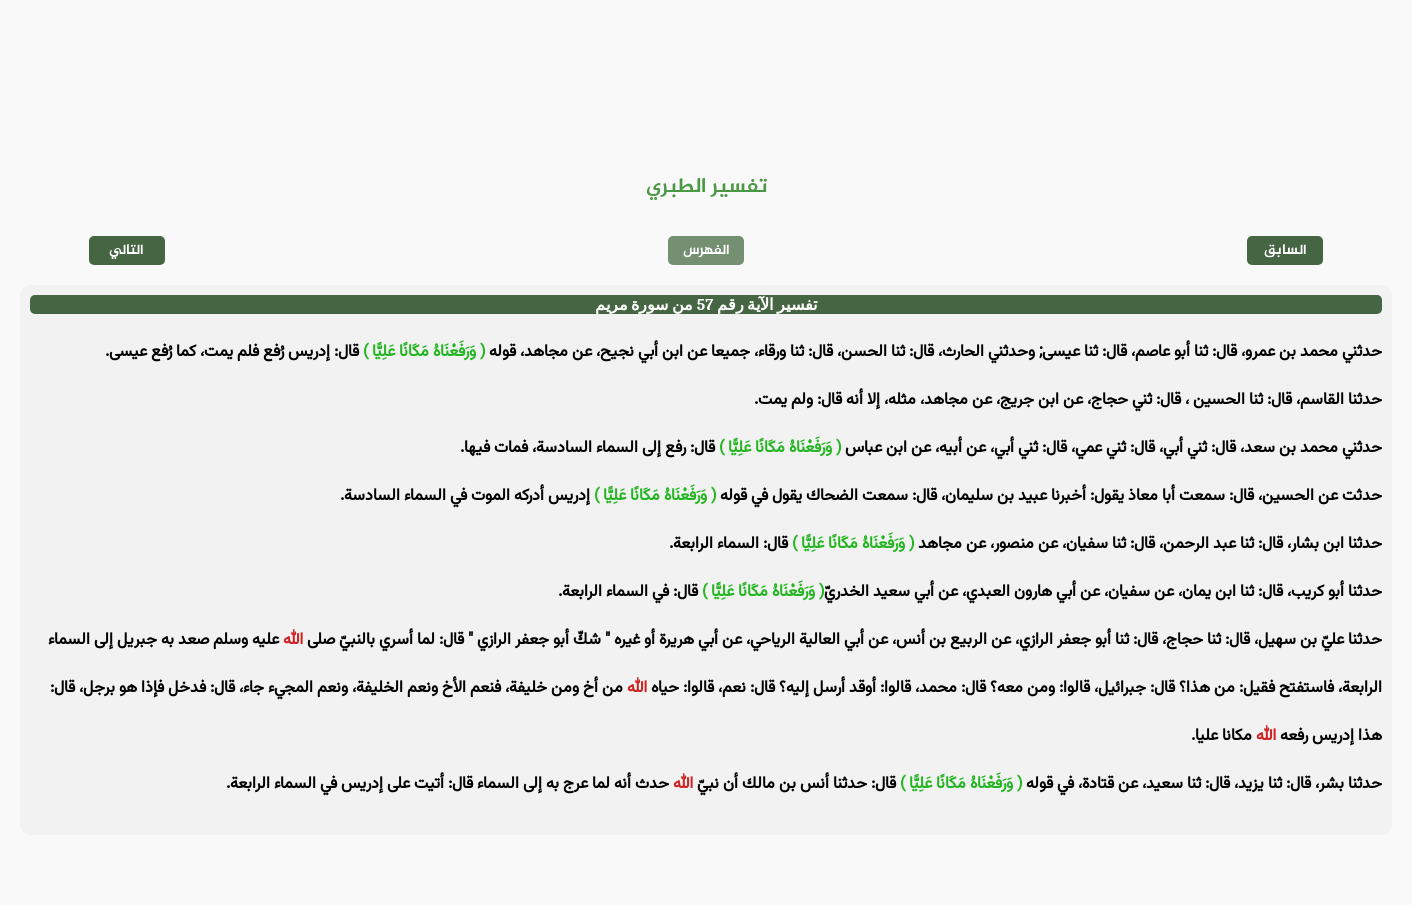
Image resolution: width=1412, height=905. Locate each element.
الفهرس (706, 250)
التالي (126, 250)
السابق (1285, 250)
